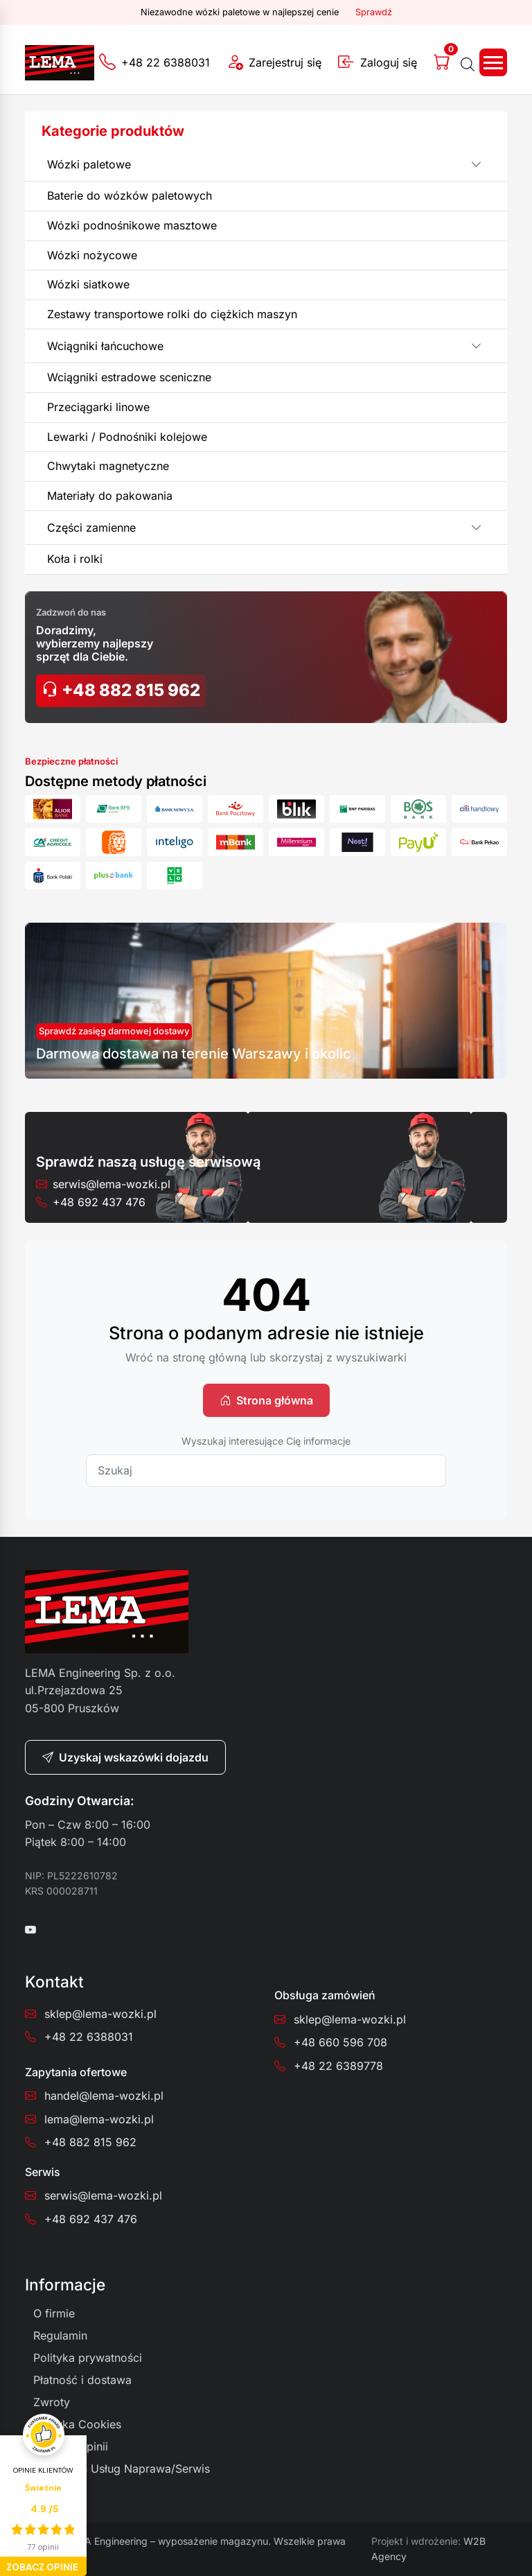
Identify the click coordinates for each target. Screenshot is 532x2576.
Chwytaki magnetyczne (108, 466)
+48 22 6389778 (338, 2066)
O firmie (54, 2313)
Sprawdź (373, 12)
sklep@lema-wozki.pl (100, 2014)
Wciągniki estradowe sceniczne (129, 377)
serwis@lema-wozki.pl (111, 1184)
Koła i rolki (75, 559)
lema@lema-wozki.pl (99, 2119)
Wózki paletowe (89, 164)
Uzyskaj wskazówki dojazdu (125, 1757)
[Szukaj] (266, 1470)
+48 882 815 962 (121, 690)
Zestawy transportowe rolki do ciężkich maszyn (172, 314)
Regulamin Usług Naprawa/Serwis (121, 2468)
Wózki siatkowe (88, 284)
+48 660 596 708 (340, 2042)
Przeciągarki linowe (98, 407)
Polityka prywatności (87, 2358)
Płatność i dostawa (82, 2380)
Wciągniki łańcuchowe (105, 346)
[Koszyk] (445, 62)
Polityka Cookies (77, 2424)
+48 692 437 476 (99, 1202)
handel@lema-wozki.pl (103, 2096)
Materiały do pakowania (109, 496)
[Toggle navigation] (493, 62)
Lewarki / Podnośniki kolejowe (127, 437)
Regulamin (60, 2335)
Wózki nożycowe (92, 255)
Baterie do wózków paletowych (129, 195)
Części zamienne (91, 527)
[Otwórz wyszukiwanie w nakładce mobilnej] (468, 62)
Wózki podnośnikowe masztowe (132, 225)
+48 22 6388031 (88, 2037)
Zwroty (51, 2402)
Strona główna (266, 1400)
